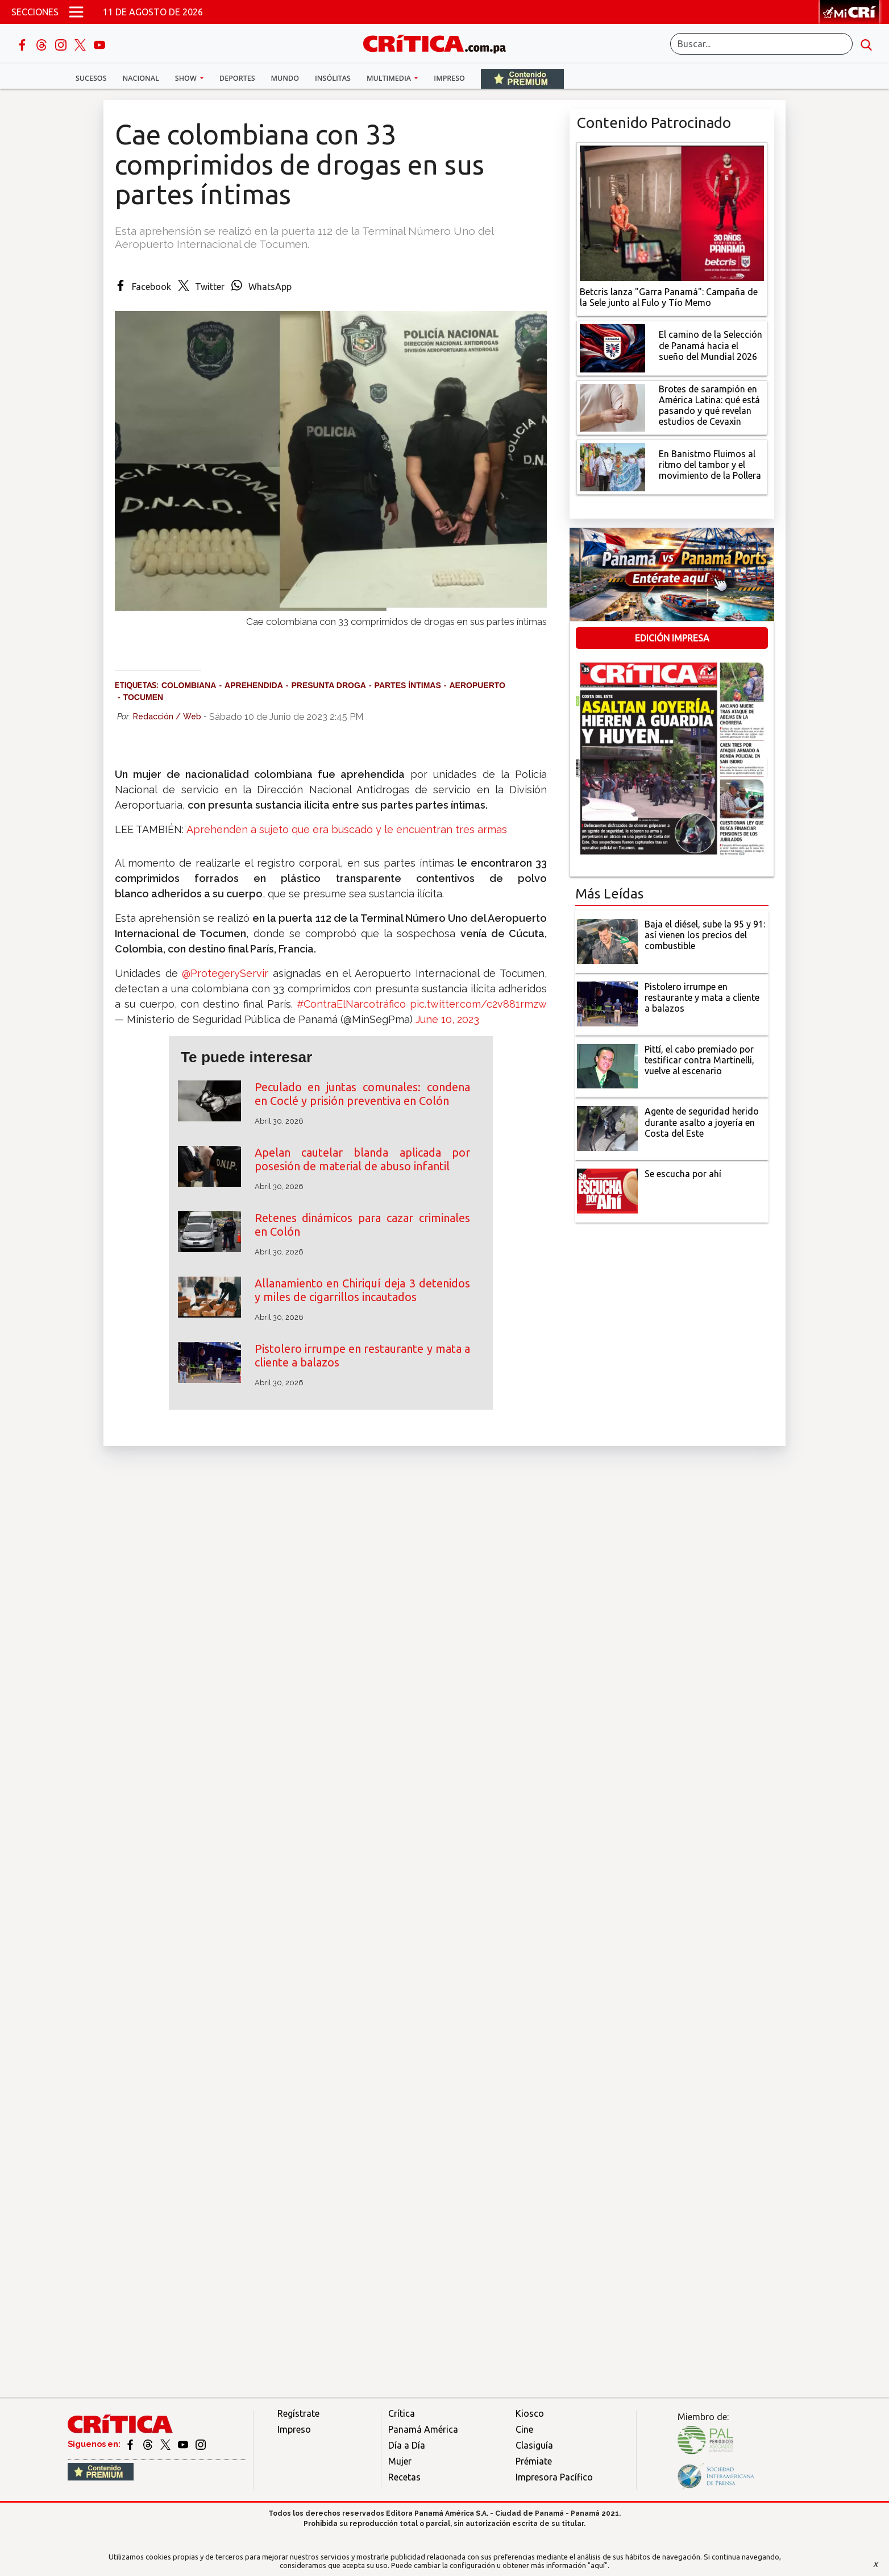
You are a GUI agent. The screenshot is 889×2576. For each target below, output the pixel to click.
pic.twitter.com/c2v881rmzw (478, 1004)
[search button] (866, 44)
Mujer (400, 2461)
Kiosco (530, 2413)
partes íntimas (408, 685)
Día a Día (406, 2445)
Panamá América (423, 2429)
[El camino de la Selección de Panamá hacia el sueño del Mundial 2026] (612, 347)
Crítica (401, 2413)
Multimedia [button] (390, 78)
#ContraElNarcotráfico (351, 1004)
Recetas (404, 2477)
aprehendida (254, 685)
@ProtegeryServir (225, 973)
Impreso (449, 78)
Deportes (237, 78)
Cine (524, 2429)
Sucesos (91, 78)
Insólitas (333, 78)
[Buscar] (761, 44)
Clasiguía (534, 2445)
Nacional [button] (141, 78)
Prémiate (534, 2461)
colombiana (188, 685)
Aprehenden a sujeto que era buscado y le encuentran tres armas (346, 829)
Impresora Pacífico (554, 2477)
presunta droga (328, 685)
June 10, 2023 (447, 1019)
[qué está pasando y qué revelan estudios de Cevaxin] (612, 406)
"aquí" (598, 2565)
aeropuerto (477, 685)
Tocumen (143, 697)
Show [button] (186, 78)
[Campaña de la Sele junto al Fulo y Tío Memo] (672, 212)
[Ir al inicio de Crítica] (440, 42)
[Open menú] (76, 11)
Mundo (285, 78)
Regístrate (298, 2413)
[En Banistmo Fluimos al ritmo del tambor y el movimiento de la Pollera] (612, 466)
